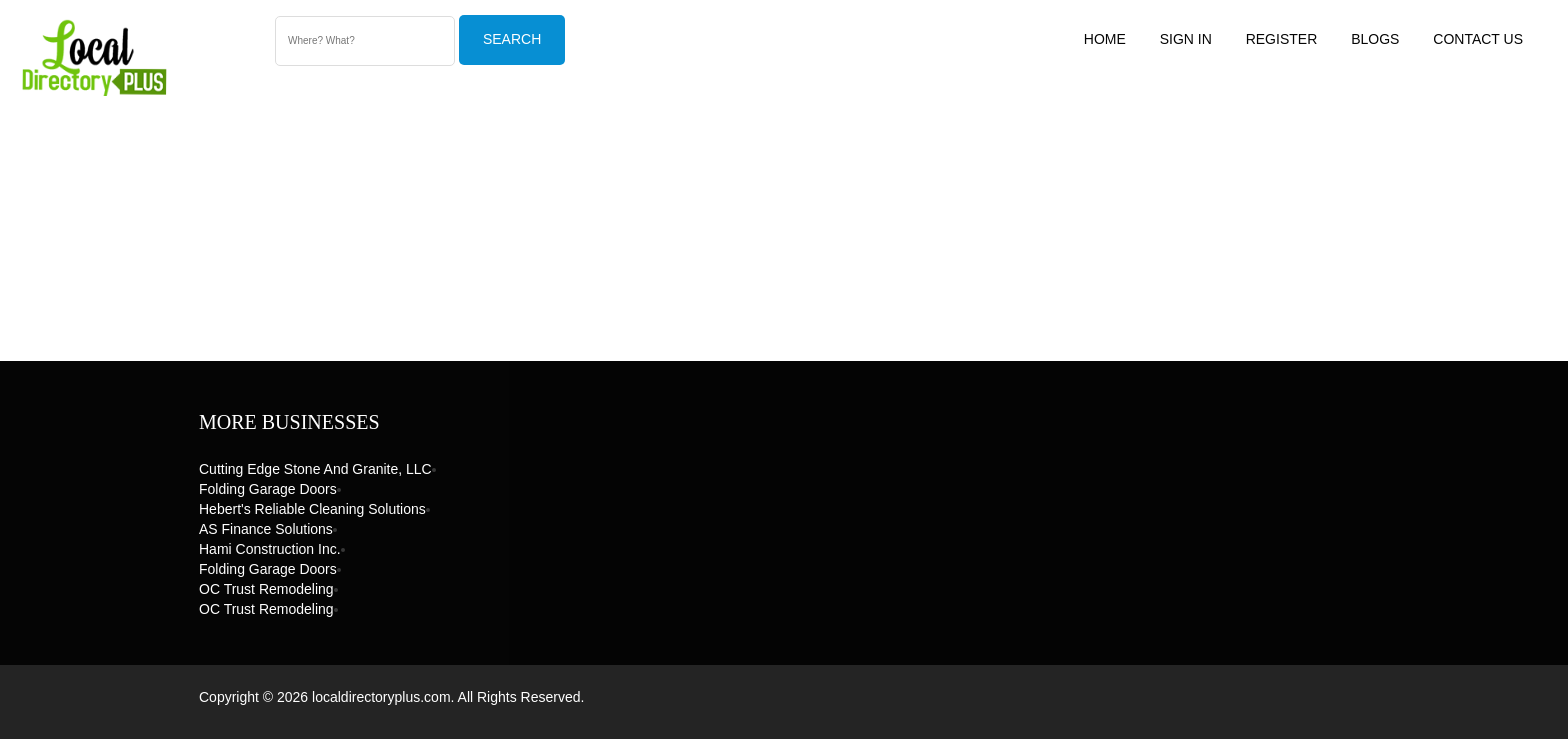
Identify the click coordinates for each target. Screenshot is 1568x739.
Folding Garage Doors (268, 489)
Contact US (1478, 39)
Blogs (1375, 39)
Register (1282, 39)
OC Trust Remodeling (266, 589)
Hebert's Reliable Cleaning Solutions (312, 509)
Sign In (1186, 39)
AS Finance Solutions (266, 529)
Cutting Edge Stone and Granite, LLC (315, 469)
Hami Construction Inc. (270, 549)
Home (1105, 39)
